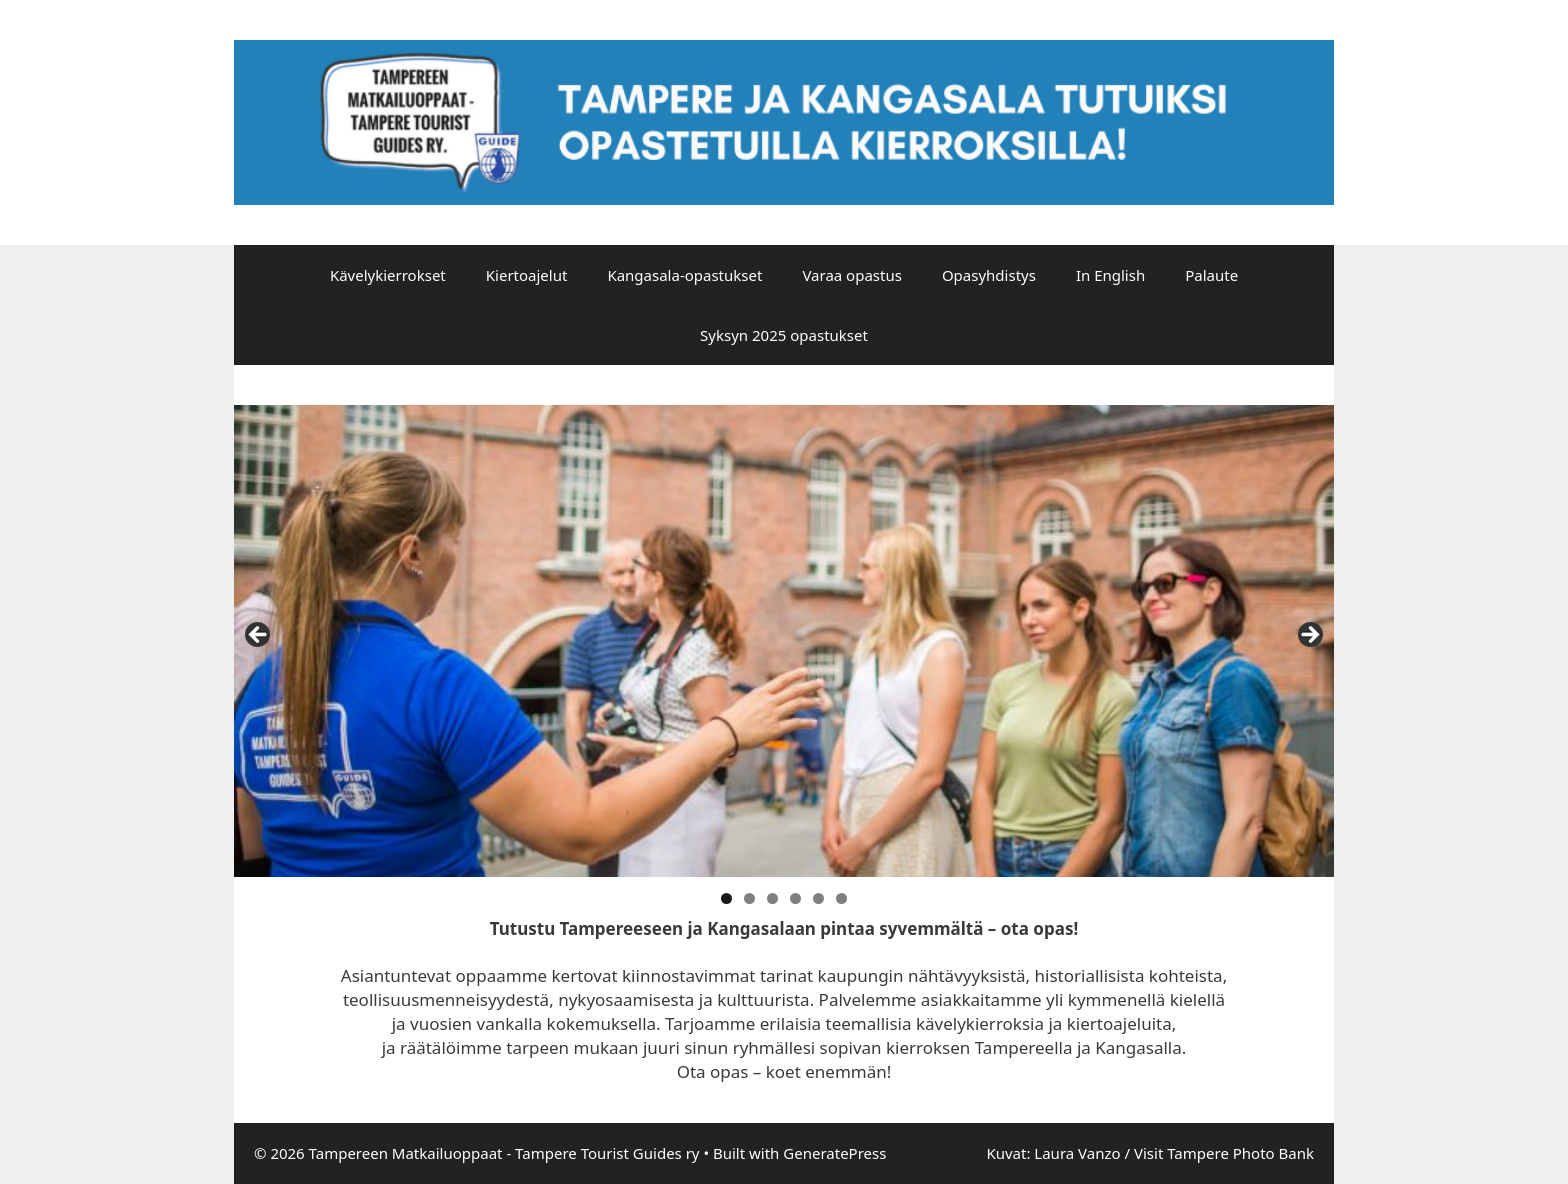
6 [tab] (841, 898)
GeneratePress (834, 1153)
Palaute (1211, 275)
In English (1110, 275)
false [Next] (1309, 636)
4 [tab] (795, 898)
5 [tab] (818, 898)
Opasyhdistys (989, 275)
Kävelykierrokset (388, 275)
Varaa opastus (852, 275)
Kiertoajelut (527, 275)
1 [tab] (726, 898)
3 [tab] (772, 898)
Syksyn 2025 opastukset (784, 335)
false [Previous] (259, 636)
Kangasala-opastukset (684, 275)
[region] (784, 640)
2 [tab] (749, 898)
